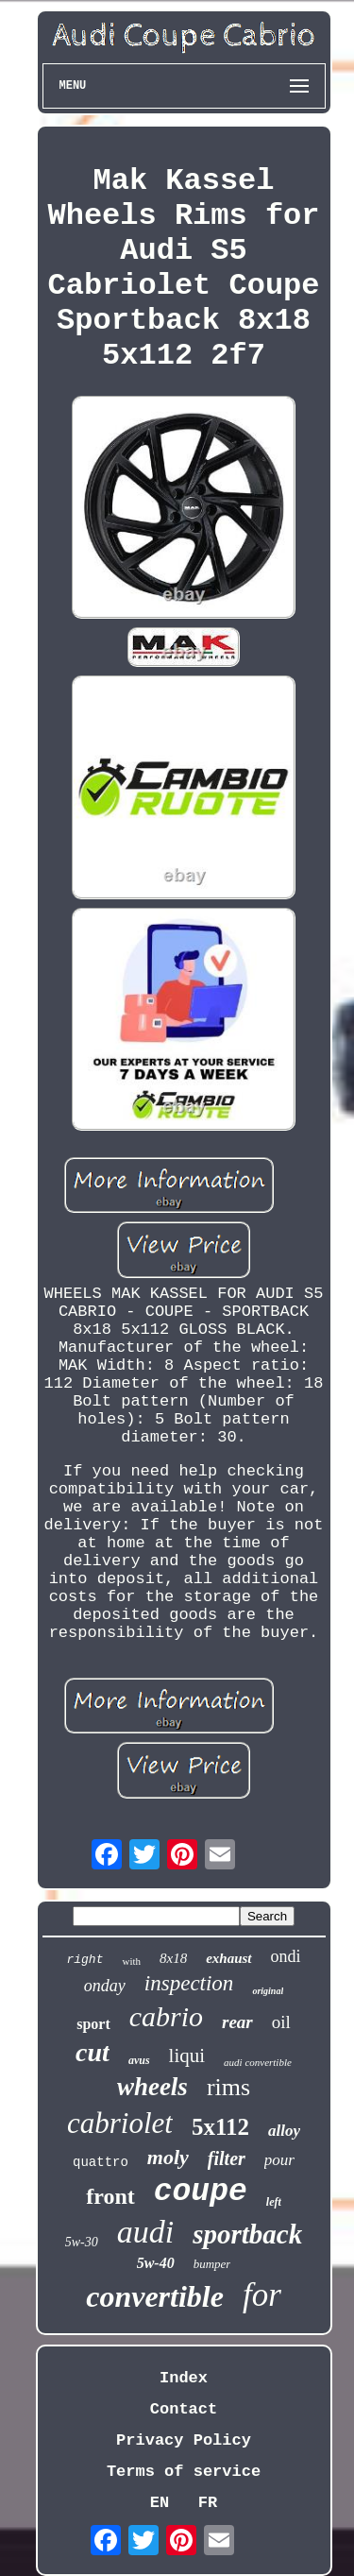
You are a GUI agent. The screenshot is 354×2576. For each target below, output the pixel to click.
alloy (284, 2131)
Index (184, 2378)
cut (93, 2052)
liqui (187, 2055)
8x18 (173, 1958)
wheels (152, 2087)
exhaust (228, 1958)
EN (159, 2503)
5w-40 (156, 2263)
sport (93, 2024)
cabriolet (120, 2123)
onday (105, 1985)
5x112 (220, 2127)
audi (145, 2231)
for (262, 2295)
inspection (189, 1983)
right (84, 1960)
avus (139, 2060)
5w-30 (81, 2242)
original (267, 1991)
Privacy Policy (183, 2440)
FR (207, 2503)
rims (228, 2087)
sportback (247, 2234)
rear (237, 2022)
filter (226, 2158)
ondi (286, 1956)
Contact (183, 2409)
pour (279, 2160)
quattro (100, 2162)
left (273, 2202)
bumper (212, 2264)
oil (281, 2022)
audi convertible (258, 2062)
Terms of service (184, 2472)
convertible (155, 2296)
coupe (200, 2192)
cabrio (166, 2016)
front (110, 2196)
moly (168, 2157)
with (131, 1961)
